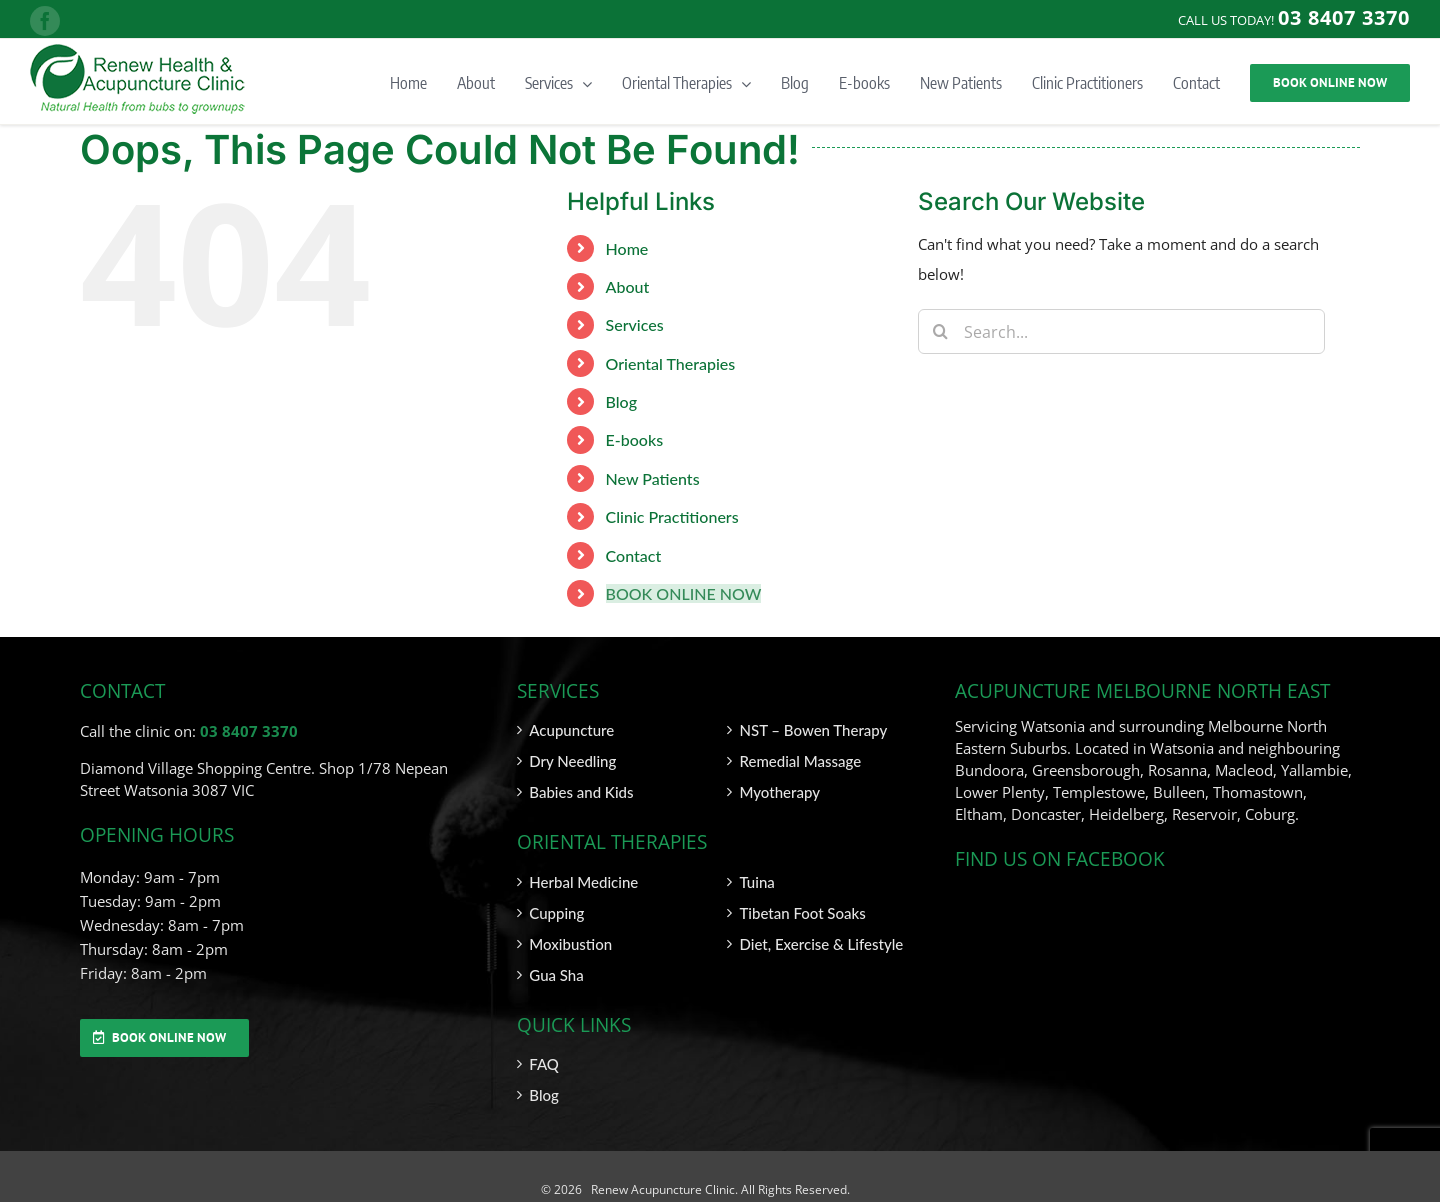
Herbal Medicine (583, 882)
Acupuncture (571, 730)
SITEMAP (1335, 1189)
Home (627, 248)
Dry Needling (572, 761)
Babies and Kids (581, 792)
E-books (635, 439)
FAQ (544, 1064)
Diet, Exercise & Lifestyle (821, 944)
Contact (634, 555)
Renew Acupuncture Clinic (661, 1189)
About (628, 286)
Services (635, 324)
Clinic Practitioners (672, 516)
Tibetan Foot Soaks (802, 913)
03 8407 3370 (249, 731)
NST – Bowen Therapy (813, 730)
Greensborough (1086, 770)
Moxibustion (570, 944)
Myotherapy (779, 792)
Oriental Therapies (671, 363)
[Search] (940, 331)
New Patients (653, 478)
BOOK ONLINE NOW (684, 593)
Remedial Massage (800, 761)
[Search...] (1121, 331)
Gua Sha (556, 975)
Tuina (756, 882)
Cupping (556, 913)
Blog (621, 401)
